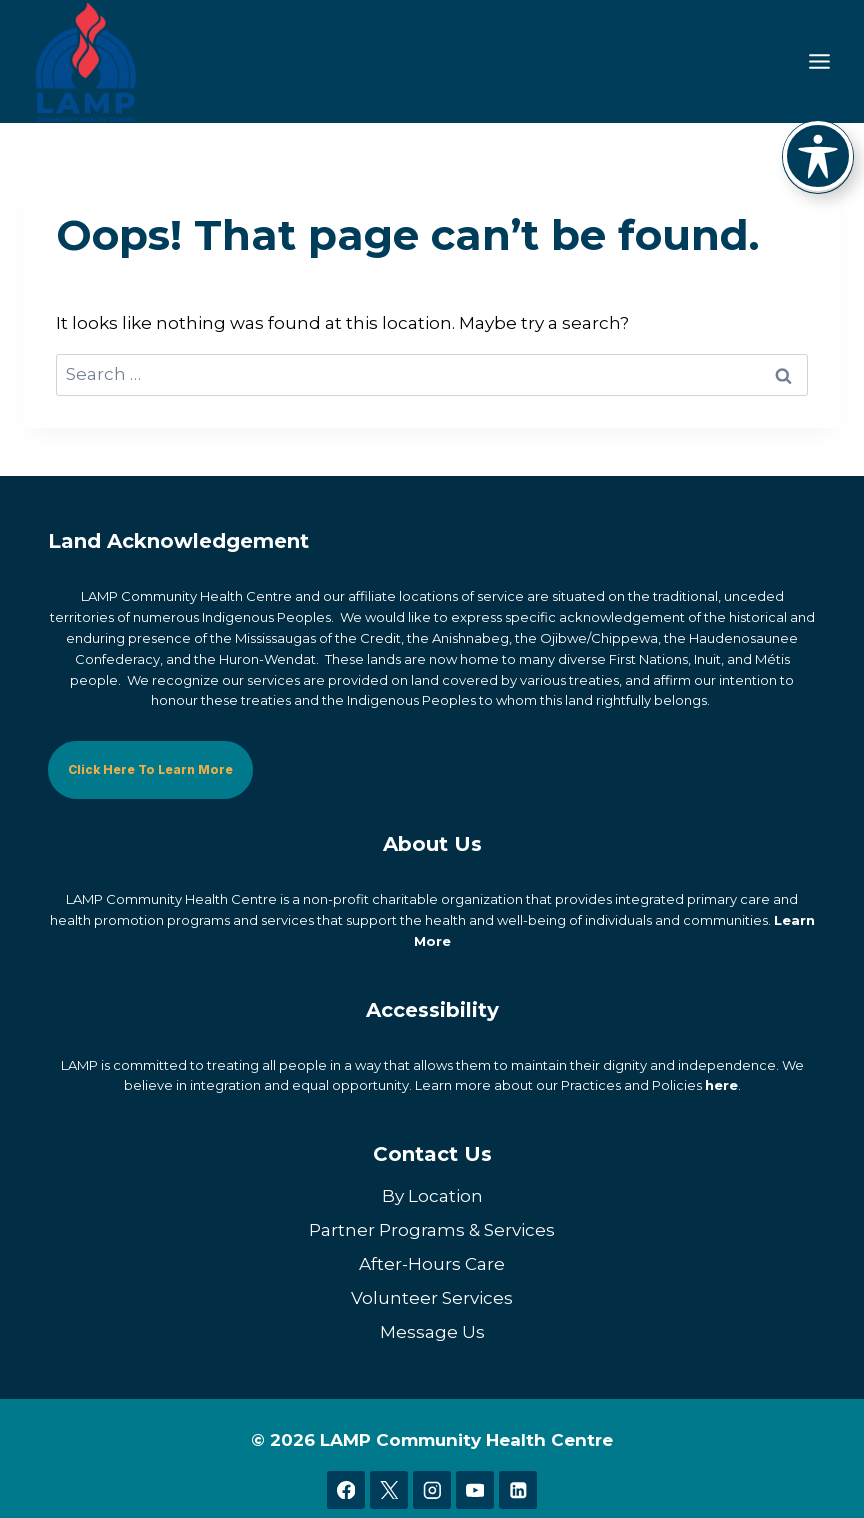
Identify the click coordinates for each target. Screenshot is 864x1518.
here (721, 1085)
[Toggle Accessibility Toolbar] (818, 156)
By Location (432, 1195)
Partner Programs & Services (432, 1229)
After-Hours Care (432, 1263)
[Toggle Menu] (819, 61)
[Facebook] (345, 1489)
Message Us (432, 1331)
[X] (388, 1489)
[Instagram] (431, 1489)
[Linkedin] (517, 1489)
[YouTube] (474, 1489)
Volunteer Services (432, 1297)
